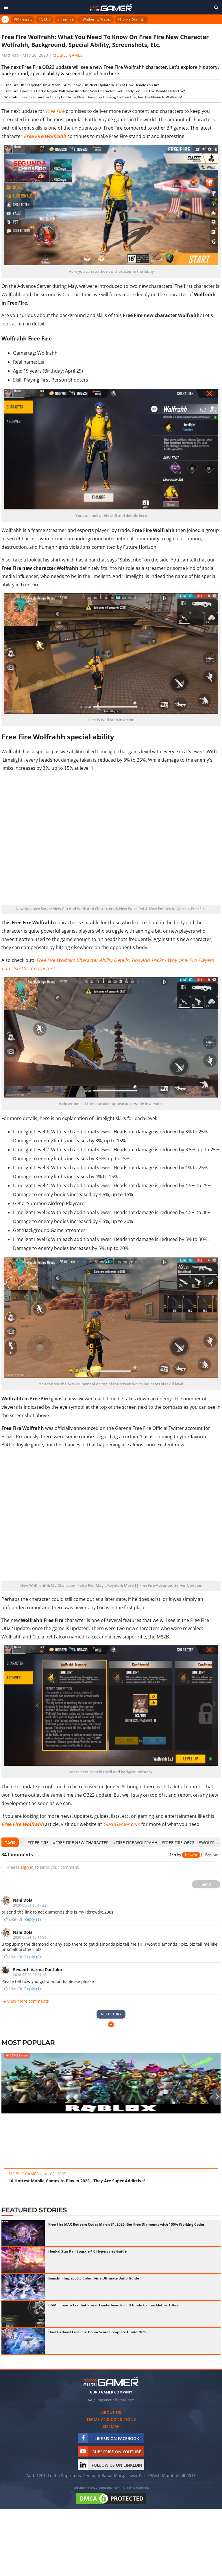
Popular (211, 1854)
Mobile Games (68, 55)
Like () (12, 1919)
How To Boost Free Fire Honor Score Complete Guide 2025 (97, 2332)
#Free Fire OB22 (178, 1842)
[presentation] (22, 1842)
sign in (27, 1867)
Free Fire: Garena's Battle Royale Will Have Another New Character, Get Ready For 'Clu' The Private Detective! (94, 91)
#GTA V (44, 19)
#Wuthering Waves (95, 19)
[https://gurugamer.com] (111, 2381)
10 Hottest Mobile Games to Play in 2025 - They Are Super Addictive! (77, 2180)
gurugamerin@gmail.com (113, 2399)
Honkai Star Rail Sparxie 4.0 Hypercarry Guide (87, 2251)
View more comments (25, 2001)
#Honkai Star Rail (131, 19)
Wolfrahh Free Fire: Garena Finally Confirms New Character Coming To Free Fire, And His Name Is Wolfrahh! (93, 97)
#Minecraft (23, 19)
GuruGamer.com (121, 1824)
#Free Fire (65, 19)
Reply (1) (32, 1919)
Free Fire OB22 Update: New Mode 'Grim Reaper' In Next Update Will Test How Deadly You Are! (82, 84)
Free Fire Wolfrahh (22, 1824)
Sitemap (111, 2426)
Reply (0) (32, 1956)
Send (206, 1884)
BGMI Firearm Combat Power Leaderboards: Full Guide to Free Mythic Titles (113, 2305)
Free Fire (55, 111)
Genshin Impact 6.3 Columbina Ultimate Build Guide (93, 2278)
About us (111, 2412)
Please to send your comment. (43, 1867)
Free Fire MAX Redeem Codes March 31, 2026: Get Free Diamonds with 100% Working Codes (126, 2224)
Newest (191, 1854)
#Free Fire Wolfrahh (135, 1842)
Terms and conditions (111, 2419)
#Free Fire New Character (81, 1842)
